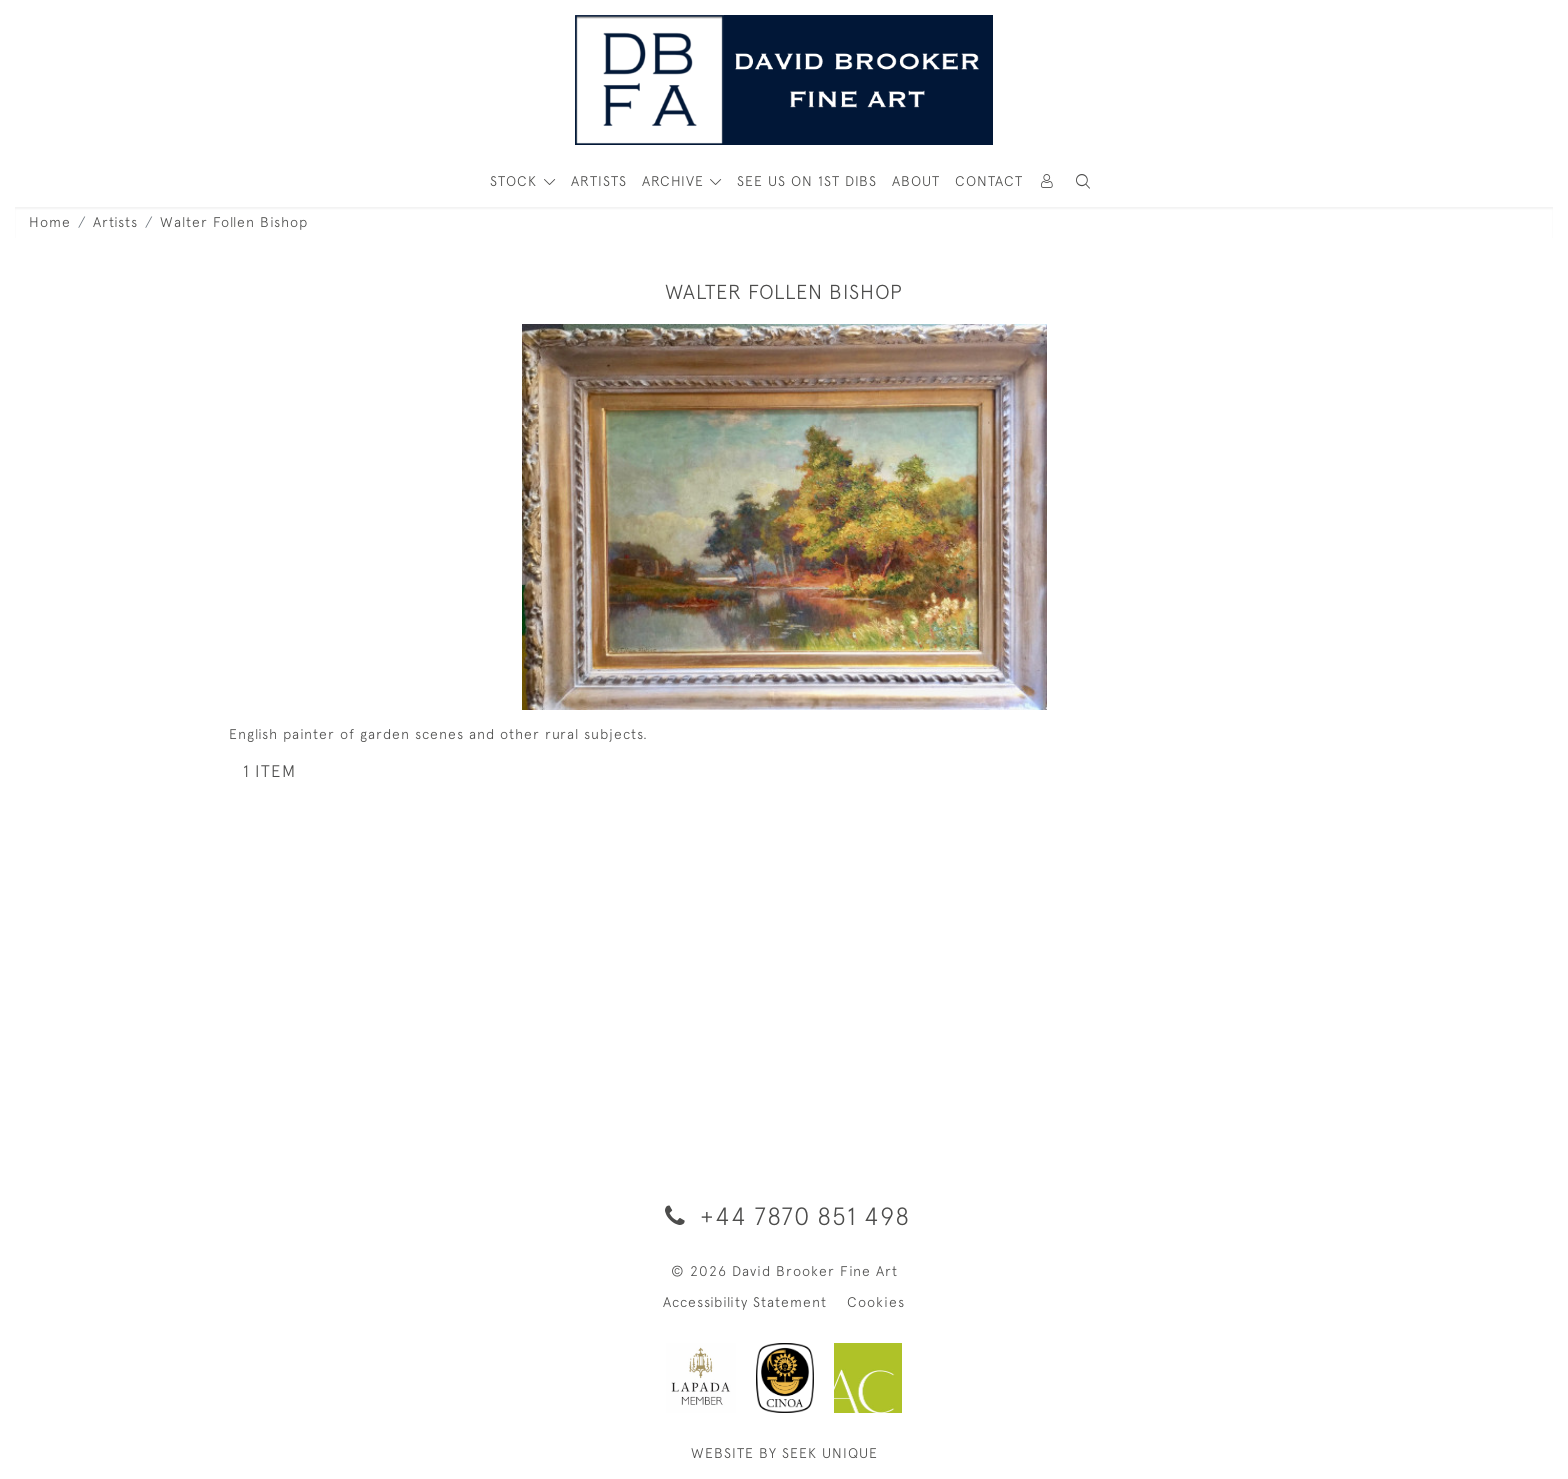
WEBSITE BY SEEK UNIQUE (784, 1453)
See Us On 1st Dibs (807, 181)
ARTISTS (599, 181)
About (916, 181)
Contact (989, 181)
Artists (115, 222)
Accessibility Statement (745, 1302)
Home (50, 222)
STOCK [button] (516, 181)
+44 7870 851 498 (784, 1215)
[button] (1083, 181)
